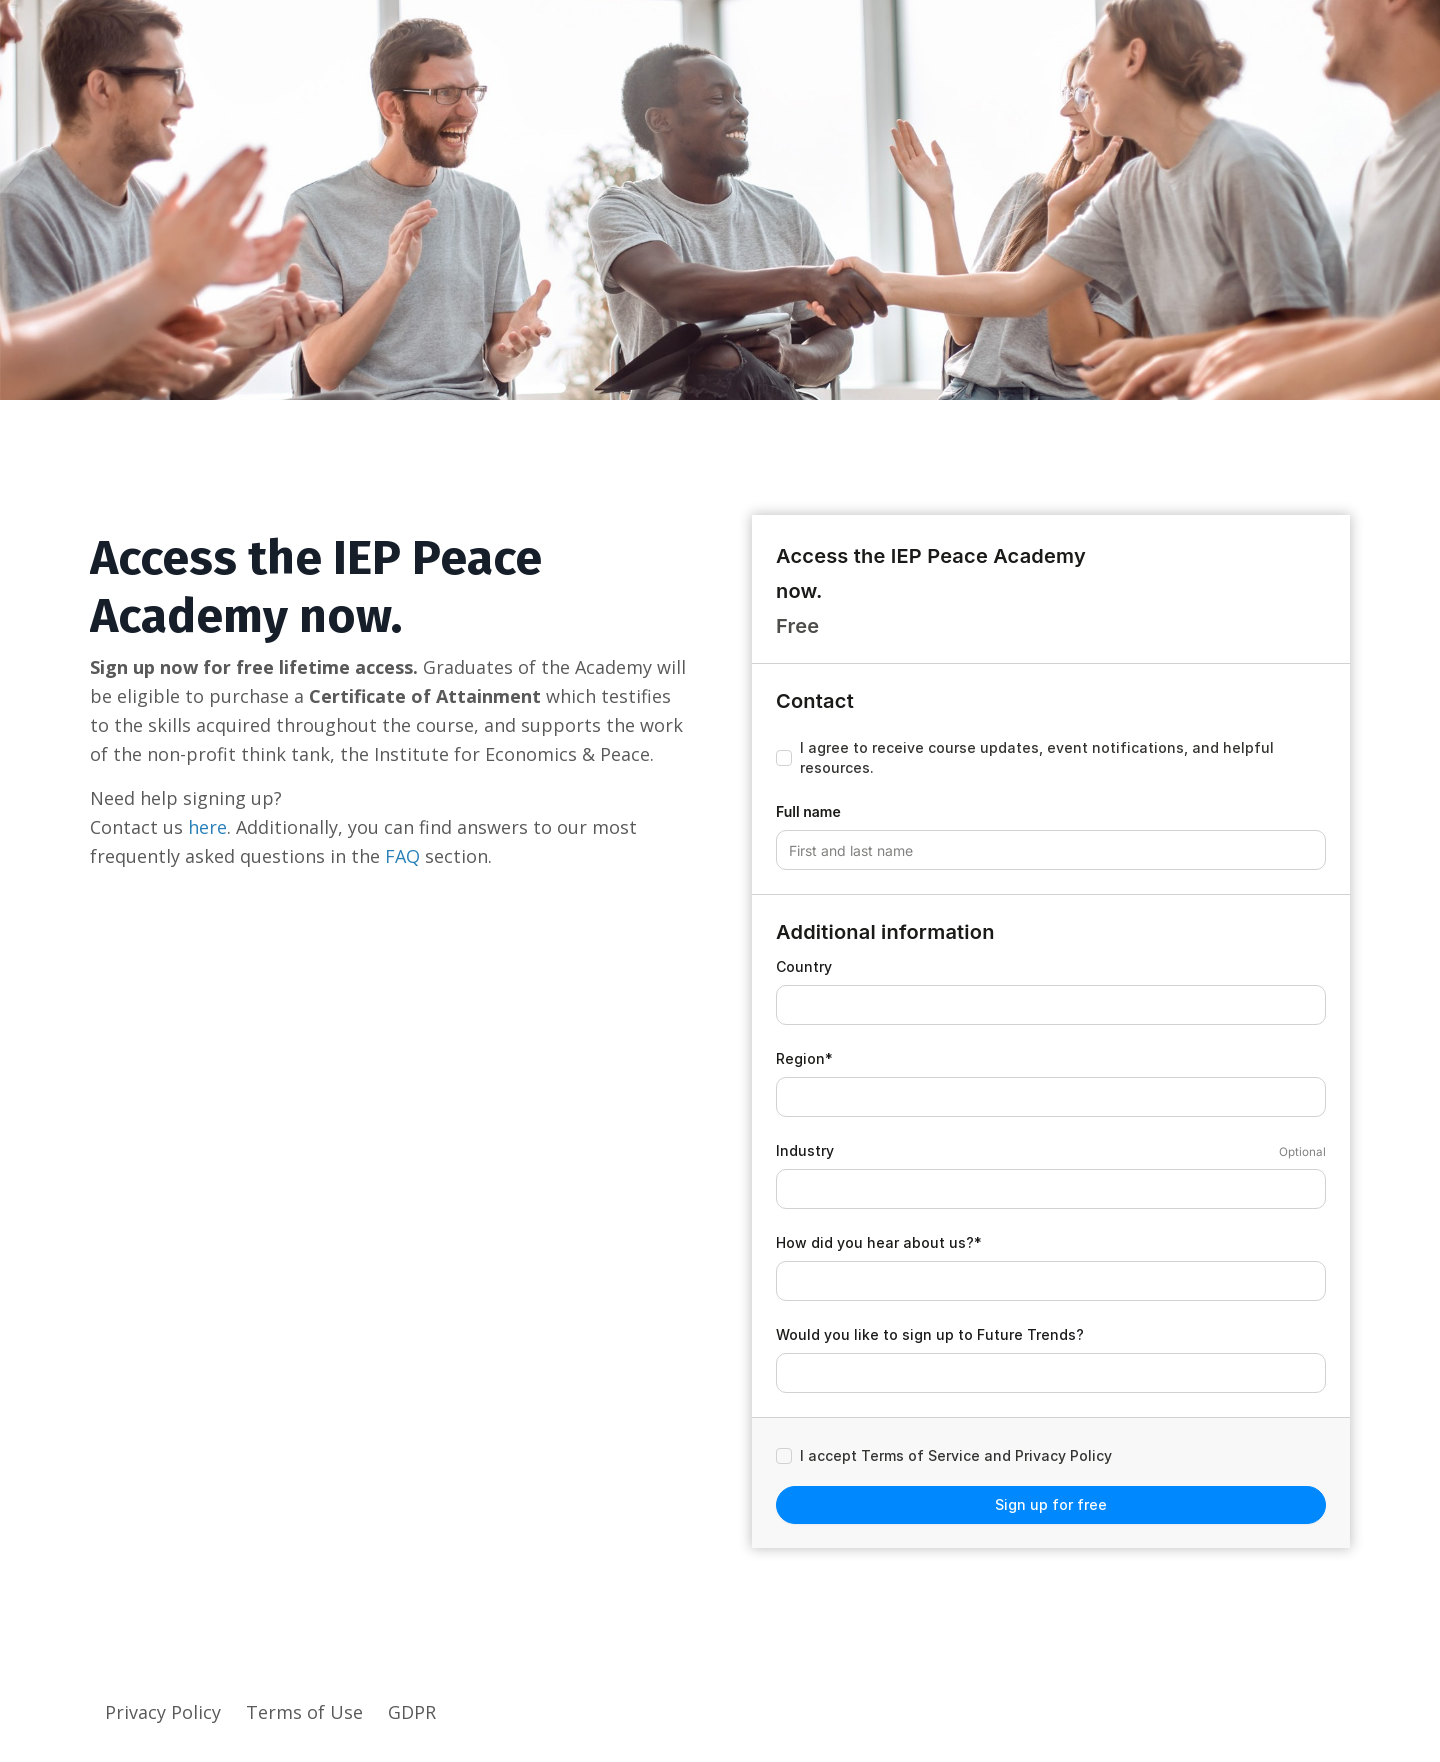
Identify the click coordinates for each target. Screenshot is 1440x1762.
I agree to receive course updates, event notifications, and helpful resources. (1037, 757)
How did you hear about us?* (879, 1242)
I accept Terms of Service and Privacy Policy (956, 1455)
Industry (805, 1150)
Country (804, 966)
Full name (808, 811)
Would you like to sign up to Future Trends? (930, 1334)
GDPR (412, 1712)
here (207, 827)
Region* (804, 1058)
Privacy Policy (165, 1712)
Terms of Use (307, 1712)
